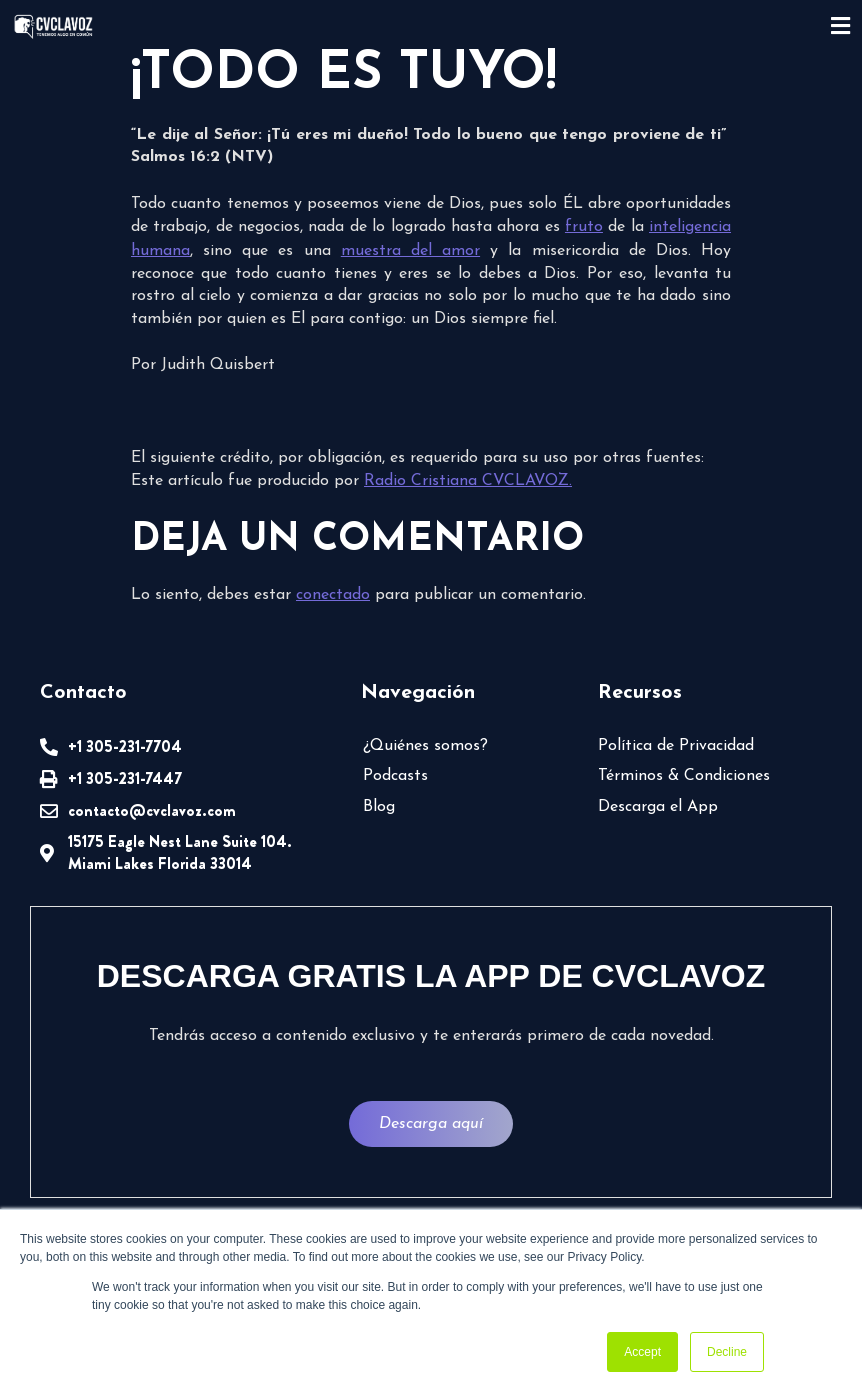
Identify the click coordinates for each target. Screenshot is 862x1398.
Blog (379, 807)
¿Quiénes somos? (425, 746)
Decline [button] (727, 1352)
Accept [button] (642, 1352)
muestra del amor (410, 251)
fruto (584, 227)
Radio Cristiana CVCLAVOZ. (468, 481)
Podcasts (395, 776)
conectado (333, 595)
